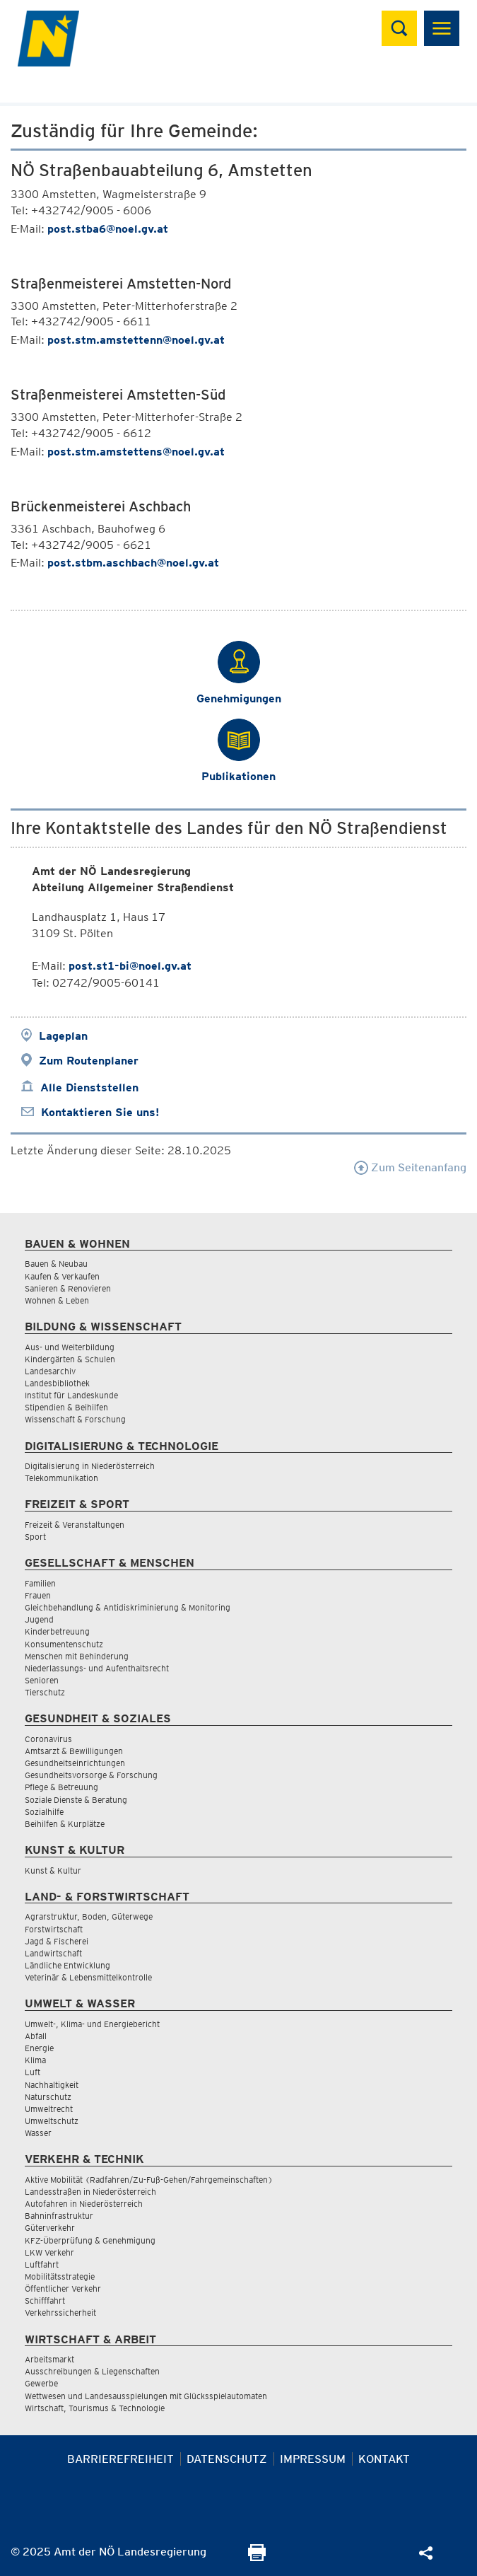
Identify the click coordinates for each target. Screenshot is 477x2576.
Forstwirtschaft (54, 1929)
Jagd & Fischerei (56, 1941)
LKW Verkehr (49, 2252)
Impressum (313, 2459)
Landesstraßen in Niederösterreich (90, 2191)
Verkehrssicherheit (60, 2312)
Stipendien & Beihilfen (66, 1407)
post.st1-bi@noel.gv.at (130, 966)
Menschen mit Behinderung (77, 1656)
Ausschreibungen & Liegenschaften (92, 2371)
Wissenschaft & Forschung (75, 1419)
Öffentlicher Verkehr (63, 2288)
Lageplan (63, 1036)
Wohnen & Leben (57, 1300)
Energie (39, 2048)
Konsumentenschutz (64, 1644)
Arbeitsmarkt (49, 2359)
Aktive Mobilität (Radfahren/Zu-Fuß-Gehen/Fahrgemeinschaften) (149, 2179)
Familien (40, 1583)
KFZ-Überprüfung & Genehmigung (90, 2240)
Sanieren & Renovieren (68, 1288)
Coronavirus (48, 1739)
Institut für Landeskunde (71, 1395)
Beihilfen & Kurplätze (65, 1823)
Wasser (38, 2133)
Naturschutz (48, 2096)
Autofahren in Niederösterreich (84, 2203)
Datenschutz (227, 2459)
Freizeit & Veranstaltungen (74, 1524)
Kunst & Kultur (53, 1870)
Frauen (38, 1595)
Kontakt (384, 2459)
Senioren (42, 1680)
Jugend (39, 1619)
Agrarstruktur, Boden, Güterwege (89, 1916)
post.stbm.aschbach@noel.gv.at (133, 562)
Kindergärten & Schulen (70, 1359)
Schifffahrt (45, 2300)
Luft (32, 2072)
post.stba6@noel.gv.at (107, 229)
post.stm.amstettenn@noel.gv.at (136, 340)
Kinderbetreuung (57, 1631)
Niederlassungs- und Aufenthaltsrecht (97, 1668)
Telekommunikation (61, 1478)
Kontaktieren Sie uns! (100, 1112)
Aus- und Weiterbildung (69, 1347)
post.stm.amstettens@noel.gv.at (136, 451)
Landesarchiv (50, 1371)
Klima (35, 2060)
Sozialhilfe (44, 1811)
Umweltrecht (49, 2109)
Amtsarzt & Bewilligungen (74, 1751)
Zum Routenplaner (89, 1060)
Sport (35, 1536)
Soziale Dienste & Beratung (76, 1799)
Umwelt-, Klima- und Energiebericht (92, 2024)
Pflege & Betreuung (61, 1787)
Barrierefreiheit (120, 2459)
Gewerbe (41, 2383)
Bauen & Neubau (56, 1263)
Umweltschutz (51, 2121)
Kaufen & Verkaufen (62, 1276)
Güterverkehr (50, 2227)
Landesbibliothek (57, 1383)
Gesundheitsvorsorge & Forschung (91, 1775)
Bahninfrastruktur (59, 2215)
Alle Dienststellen (89, 1087)
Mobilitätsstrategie (60, 2276)
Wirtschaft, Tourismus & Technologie (95, 2408)
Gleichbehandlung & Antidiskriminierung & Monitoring (127, 1607)
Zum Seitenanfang (410, 1167)
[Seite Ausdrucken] (257, 2557)
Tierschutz (45, 1692)
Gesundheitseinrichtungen (75, 1763)
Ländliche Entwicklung (67, 1965)
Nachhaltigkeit (51, 2084)
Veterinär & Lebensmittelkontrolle (88, 1977)
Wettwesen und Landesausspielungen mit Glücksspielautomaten (146, 2396)
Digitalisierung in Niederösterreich (90, 1466)
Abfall (36, 2036)
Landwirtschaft (53, 1953)
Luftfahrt (42, 2264)
